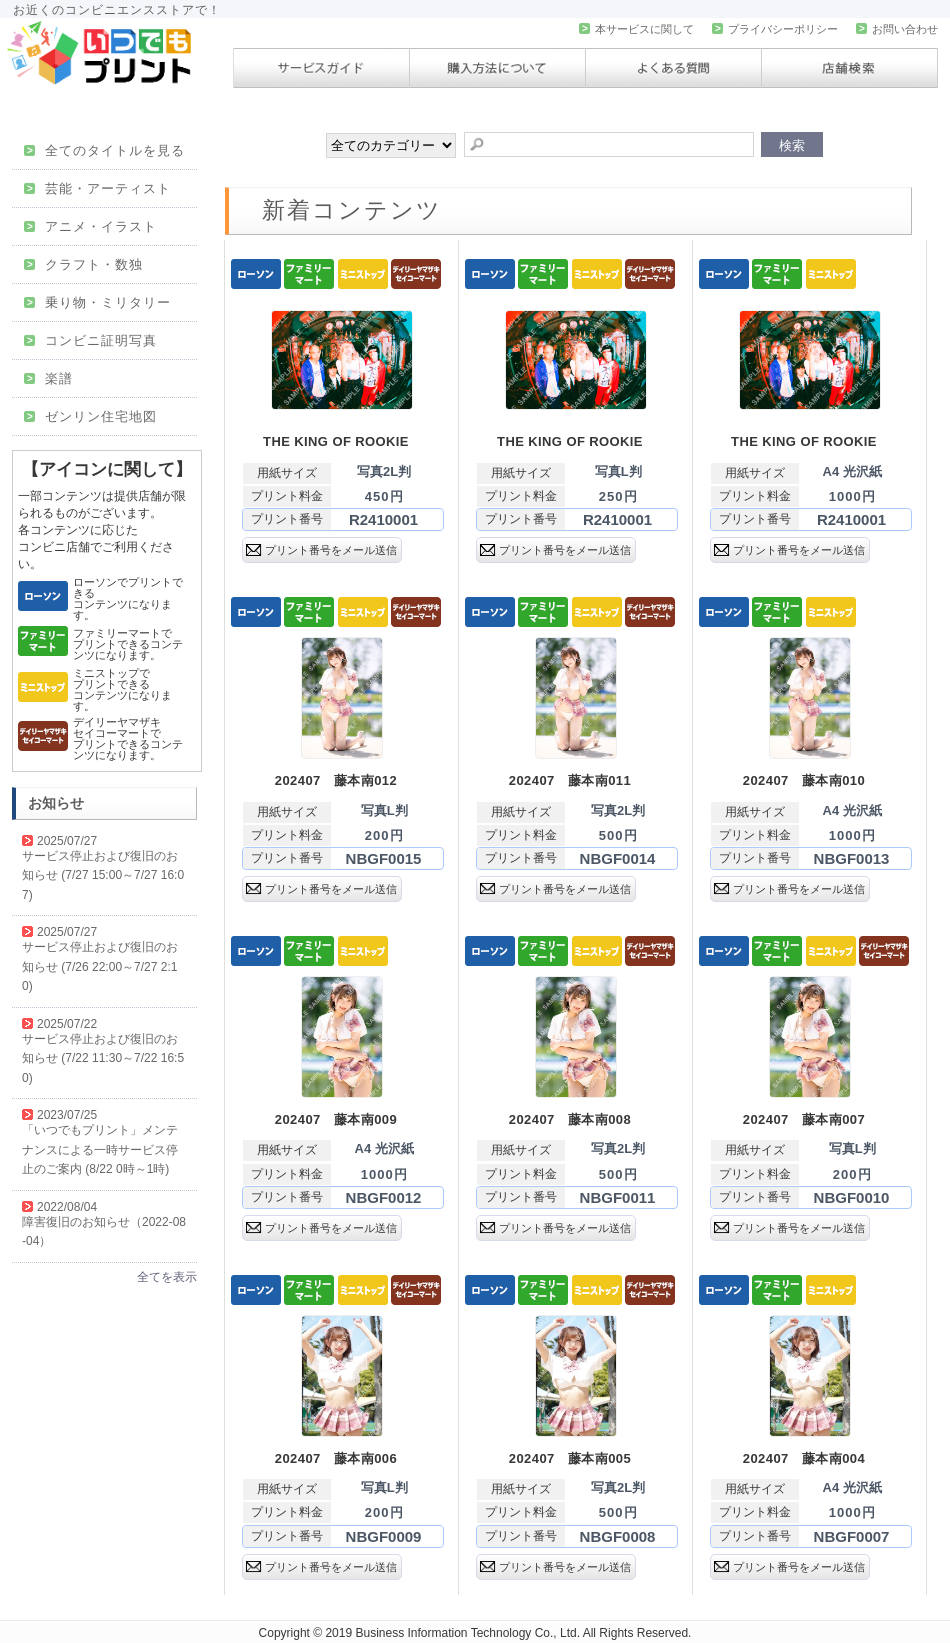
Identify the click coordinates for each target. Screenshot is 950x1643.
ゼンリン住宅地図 (90, 416)
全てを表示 (167, 1277)
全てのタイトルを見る (104, 150)
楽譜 (48, 378)
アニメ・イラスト (90, 226)
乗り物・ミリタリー (97, 302)
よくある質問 (673, 68)
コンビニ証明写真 (90, 340)
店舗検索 (849, 68)
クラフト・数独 (83, 264)
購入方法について (497, 68)
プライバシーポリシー (775, 29)
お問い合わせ (897, 29)
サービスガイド (321, 68)
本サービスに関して (636, 29)
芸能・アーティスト (97, 188)
